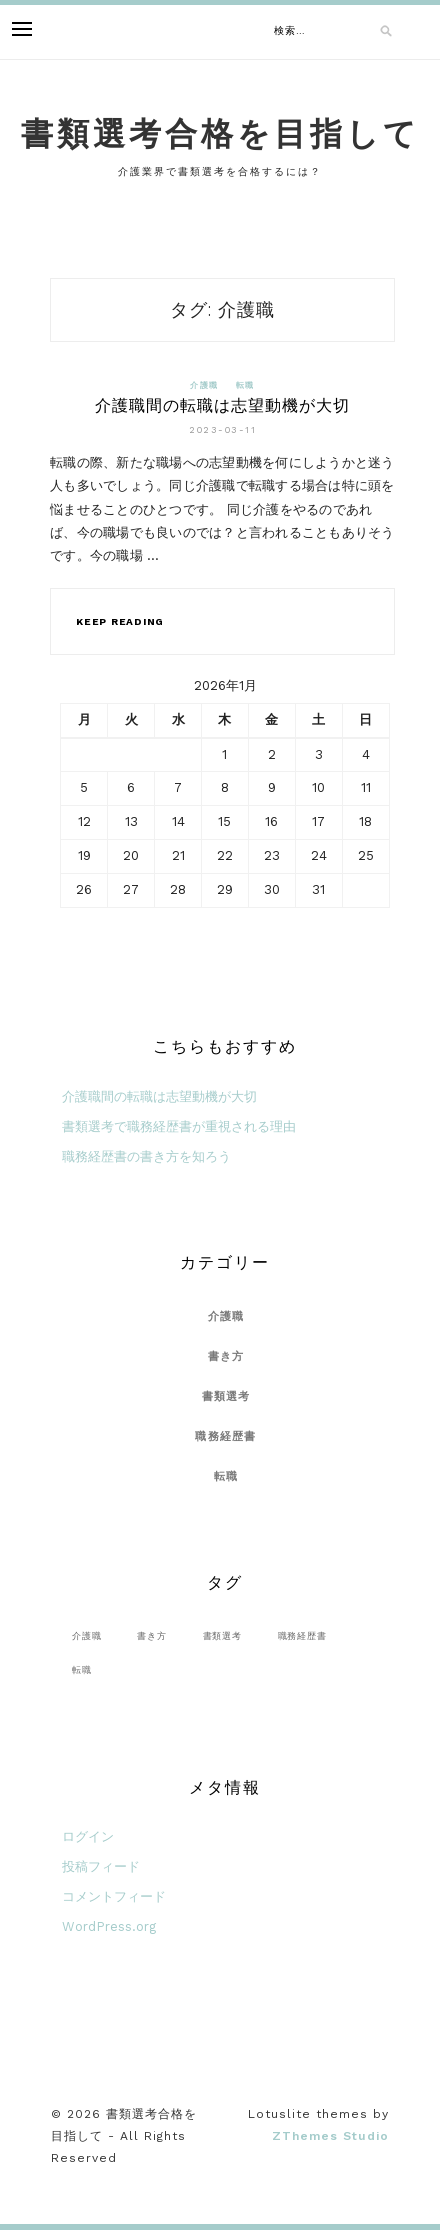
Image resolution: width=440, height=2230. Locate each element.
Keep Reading (120, 621)
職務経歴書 (225, 1436)
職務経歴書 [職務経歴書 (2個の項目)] (302, 1635)
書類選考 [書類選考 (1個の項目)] (222, 1635)
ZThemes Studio (330, 2136)
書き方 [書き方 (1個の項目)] (151, 1635)
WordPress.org (109, 1926)
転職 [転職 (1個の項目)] (82, 1669)
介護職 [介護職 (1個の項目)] (86, 1635)
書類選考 (226, 1396)
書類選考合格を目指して (220, 133)
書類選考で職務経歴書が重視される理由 (179, 1126)
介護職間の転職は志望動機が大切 (222, 405)
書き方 (226, 1356)
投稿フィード (101, 1866)
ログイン (88, 1836)
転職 (245, 385)
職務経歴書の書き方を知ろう (146, 1156)
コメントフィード (114, 1896)
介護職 (204, 385)
